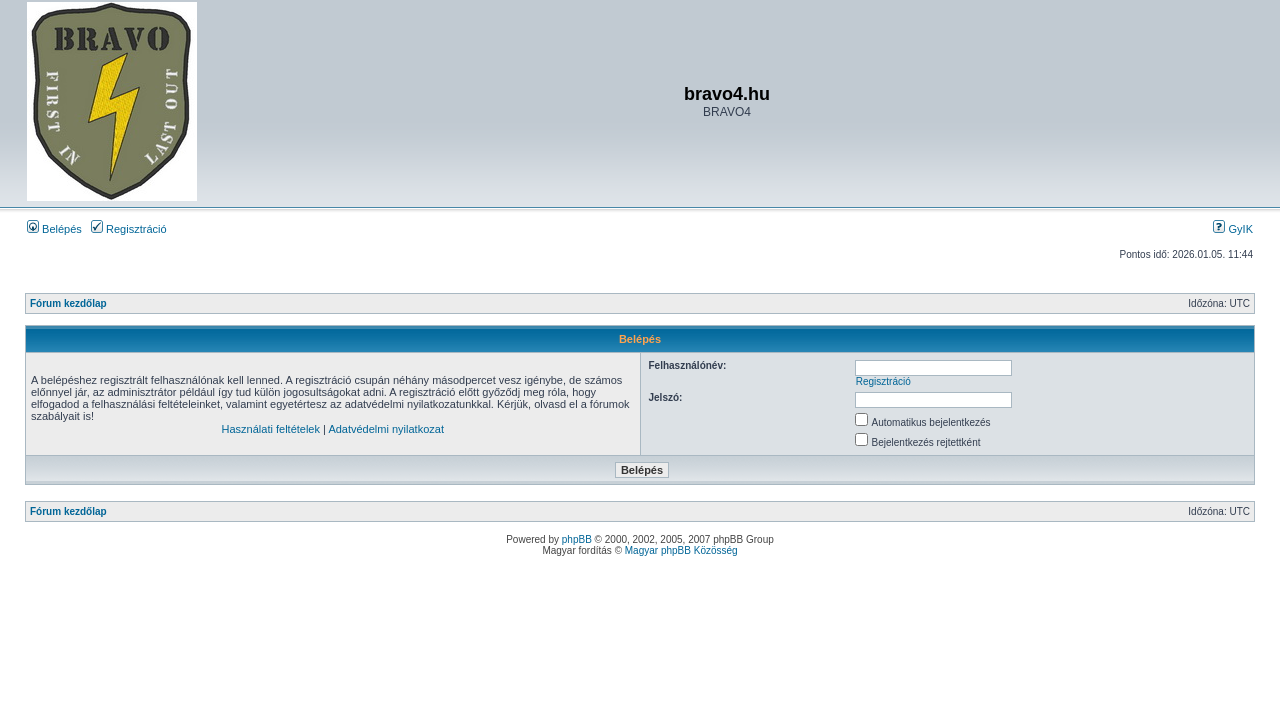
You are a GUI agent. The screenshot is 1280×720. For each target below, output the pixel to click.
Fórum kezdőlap (68, 303)
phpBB (577, 539)
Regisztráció (129, 229)
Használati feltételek (271, 429)
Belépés (54, 229)
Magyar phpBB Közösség (681, 550)
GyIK (1233, 229)
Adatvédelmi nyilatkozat (386, 429)
